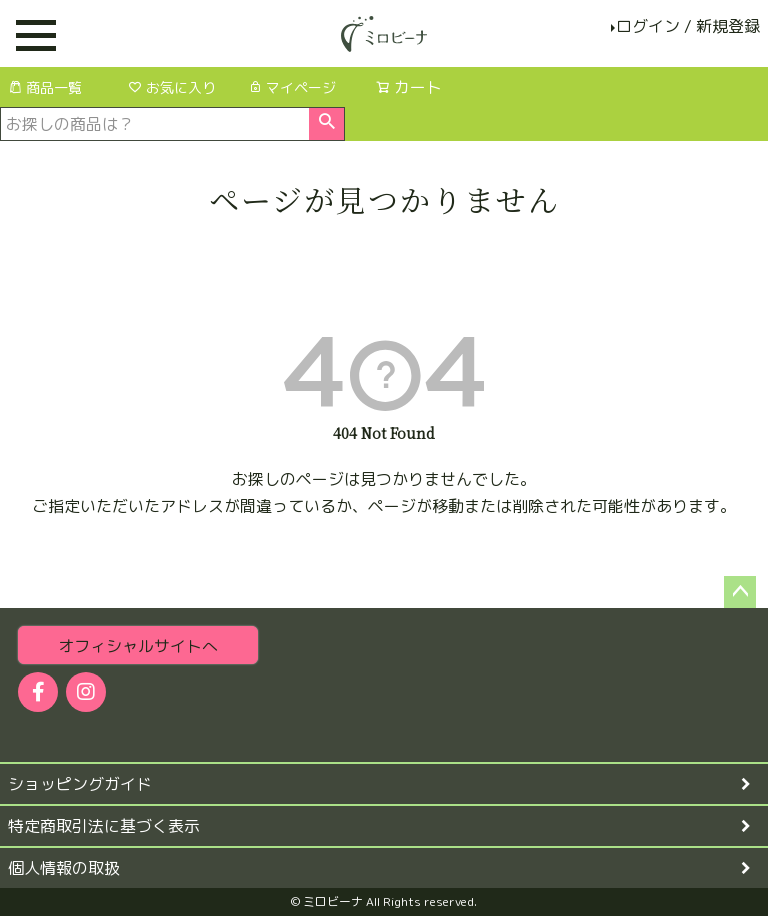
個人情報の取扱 (64, 868)
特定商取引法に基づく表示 (104, 826)
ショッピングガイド (80, 784)
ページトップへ (740, 592)
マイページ (292, 87)
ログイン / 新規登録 (688, 26)
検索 (326, 124)
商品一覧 (45, 87)
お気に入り (172, 87)
